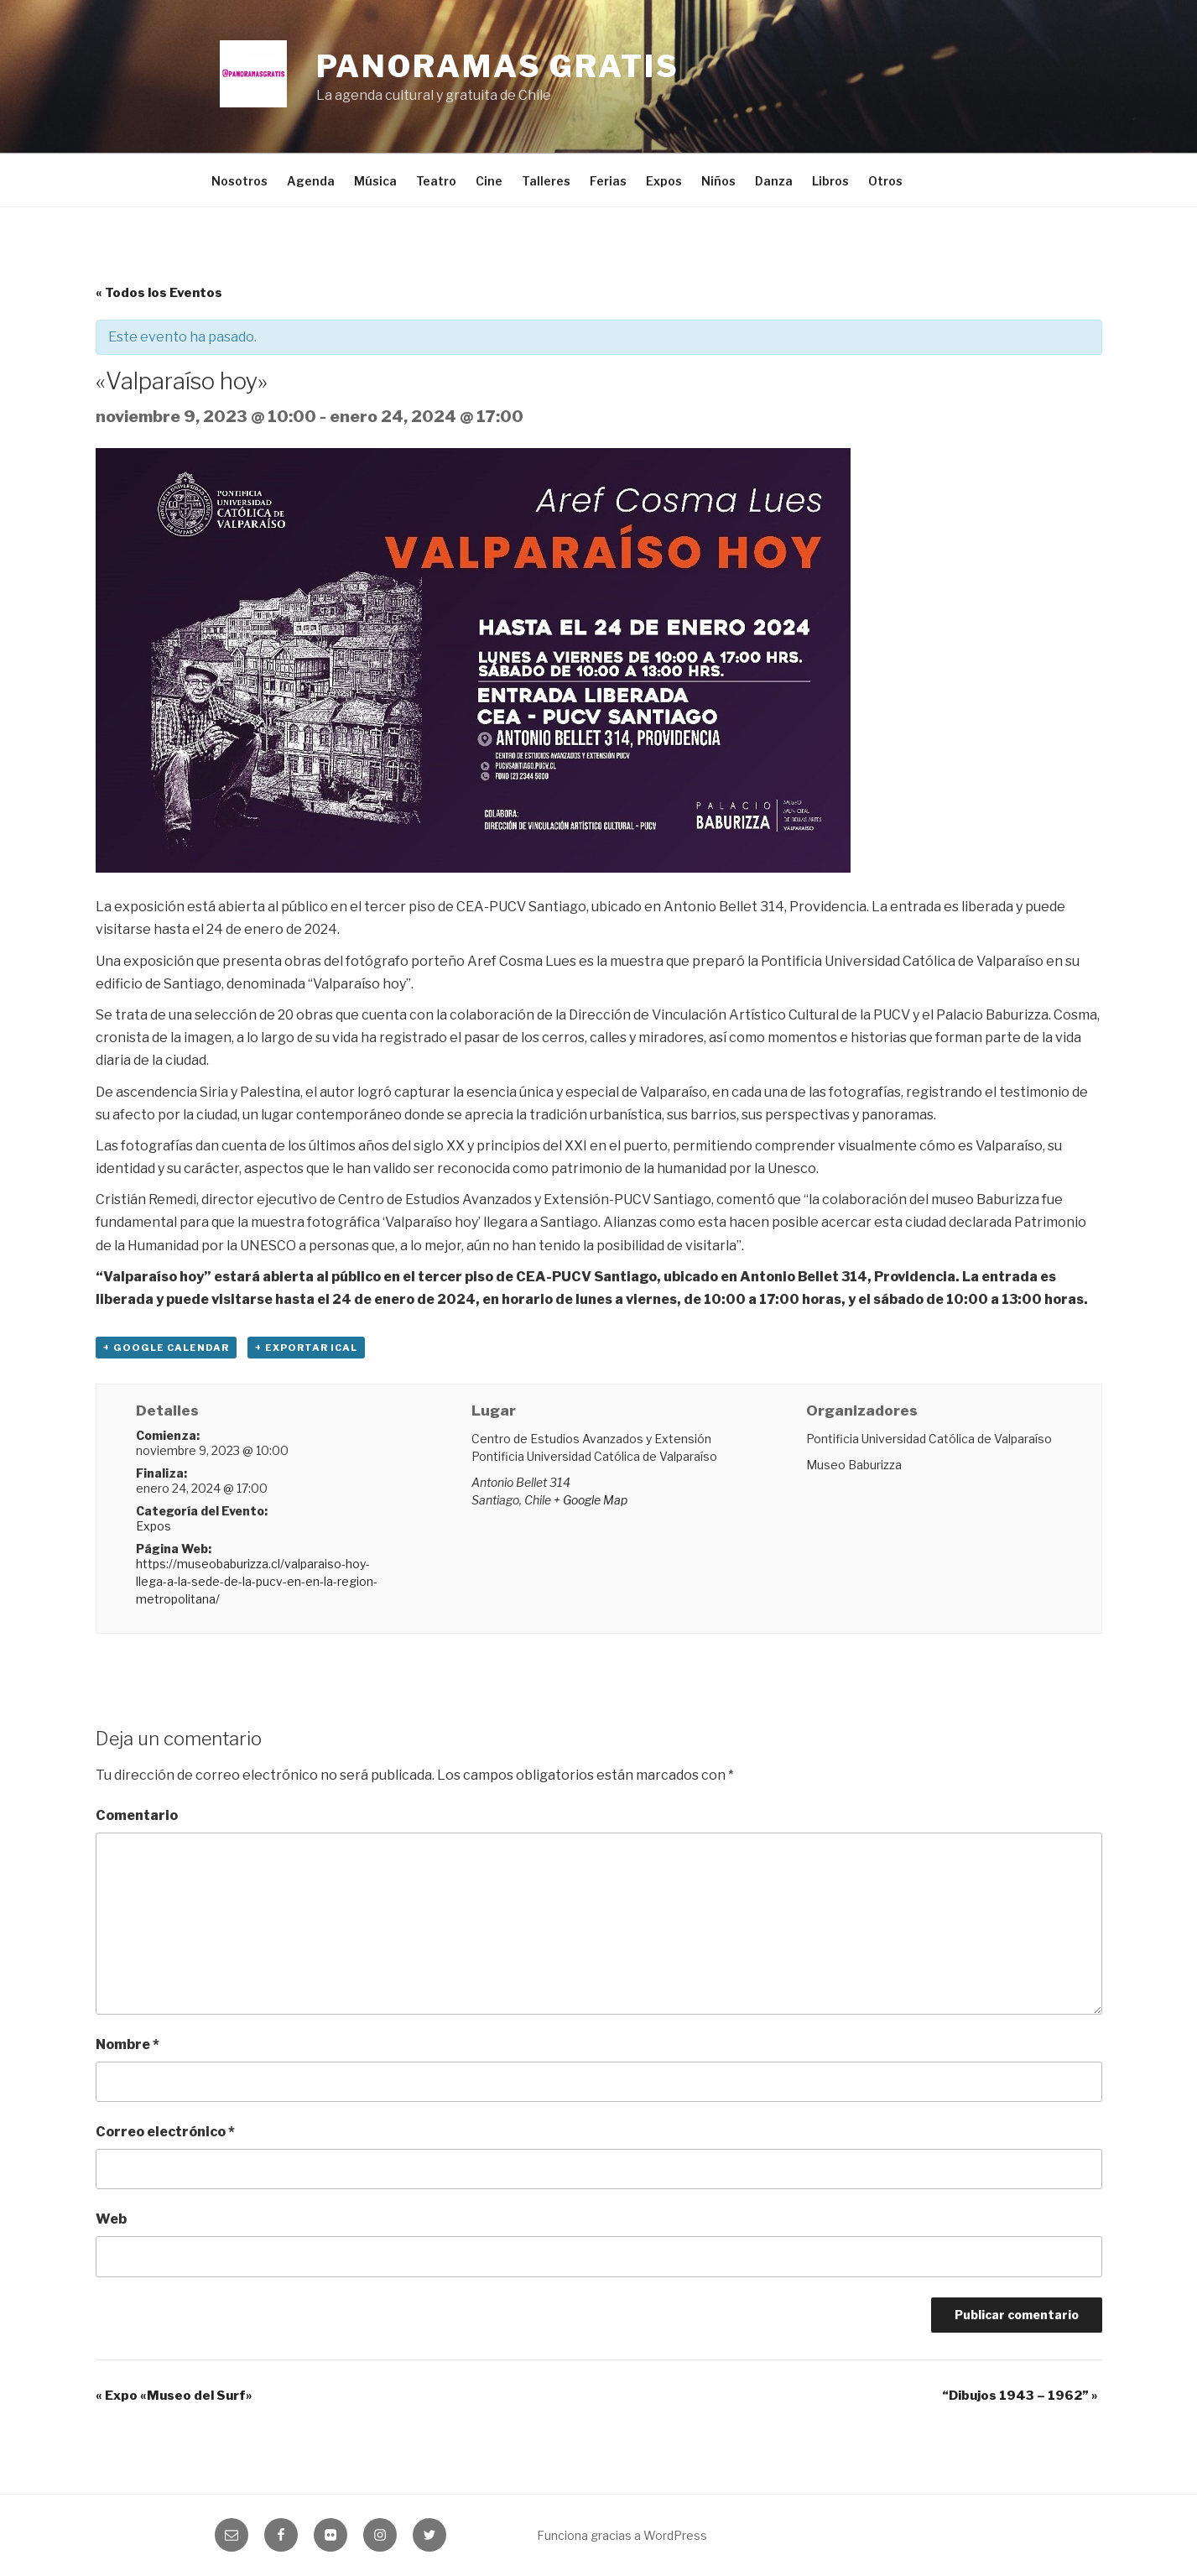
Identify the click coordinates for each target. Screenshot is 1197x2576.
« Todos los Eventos (159, 292)
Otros (885, 181)
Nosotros (239, 181)
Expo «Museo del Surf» (174, 2395)
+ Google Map (590, 1500)
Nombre (127, 2044)
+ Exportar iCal (306, 1347)
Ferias (608, 181)
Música (375, 181)
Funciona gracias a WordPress (622, 2535)
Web (111, 2219)
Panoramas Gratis (497, 66)
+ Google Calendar (166, 1347)
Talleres (546, 181)
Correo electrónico (165, 2132)
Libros (830, 181)
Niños (718, 181)
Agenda (311, 181)
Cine (489, 181)
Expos (664, 181)
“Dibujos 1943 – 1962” (1020, 2395)
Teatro (436, 181)
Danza (774, 181)
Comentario (137, 1815)
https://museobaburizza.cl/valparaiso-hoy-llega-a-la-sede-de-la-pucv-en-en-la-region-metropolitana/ (256, 1581)
